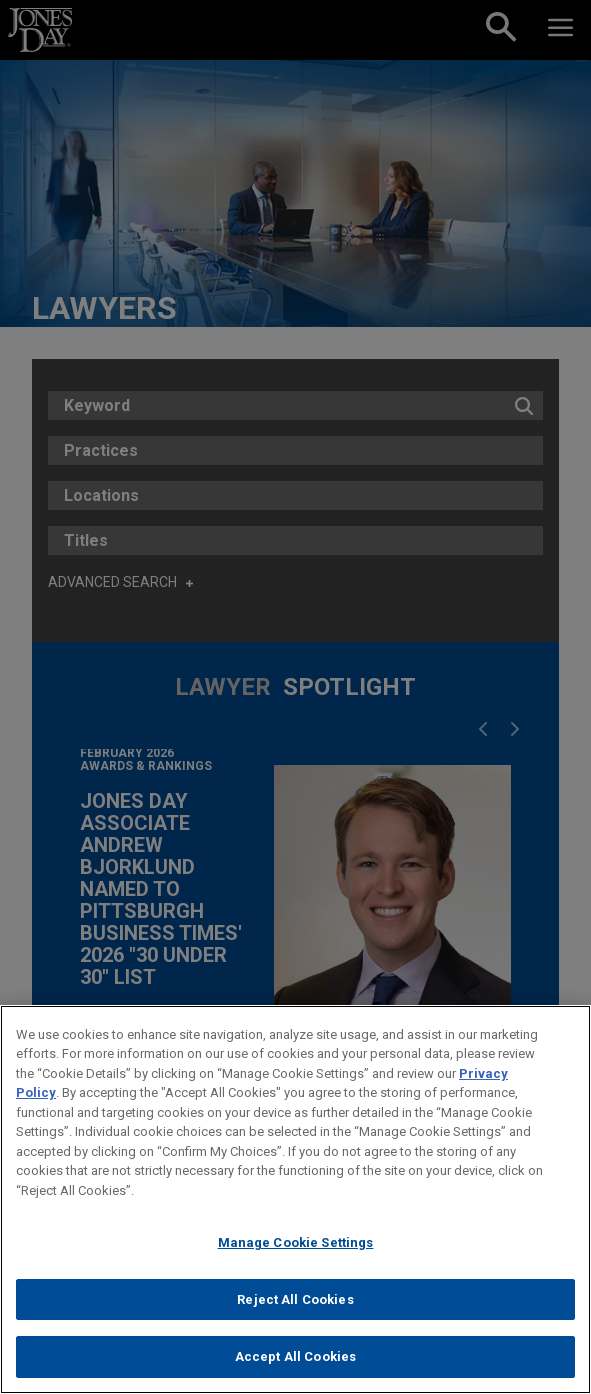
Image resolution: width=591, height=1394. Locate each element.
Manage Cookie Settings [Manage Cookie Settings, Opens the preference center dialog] (296, 1242)
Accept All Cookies (295, 1356)
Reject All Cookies (295, 1299)
